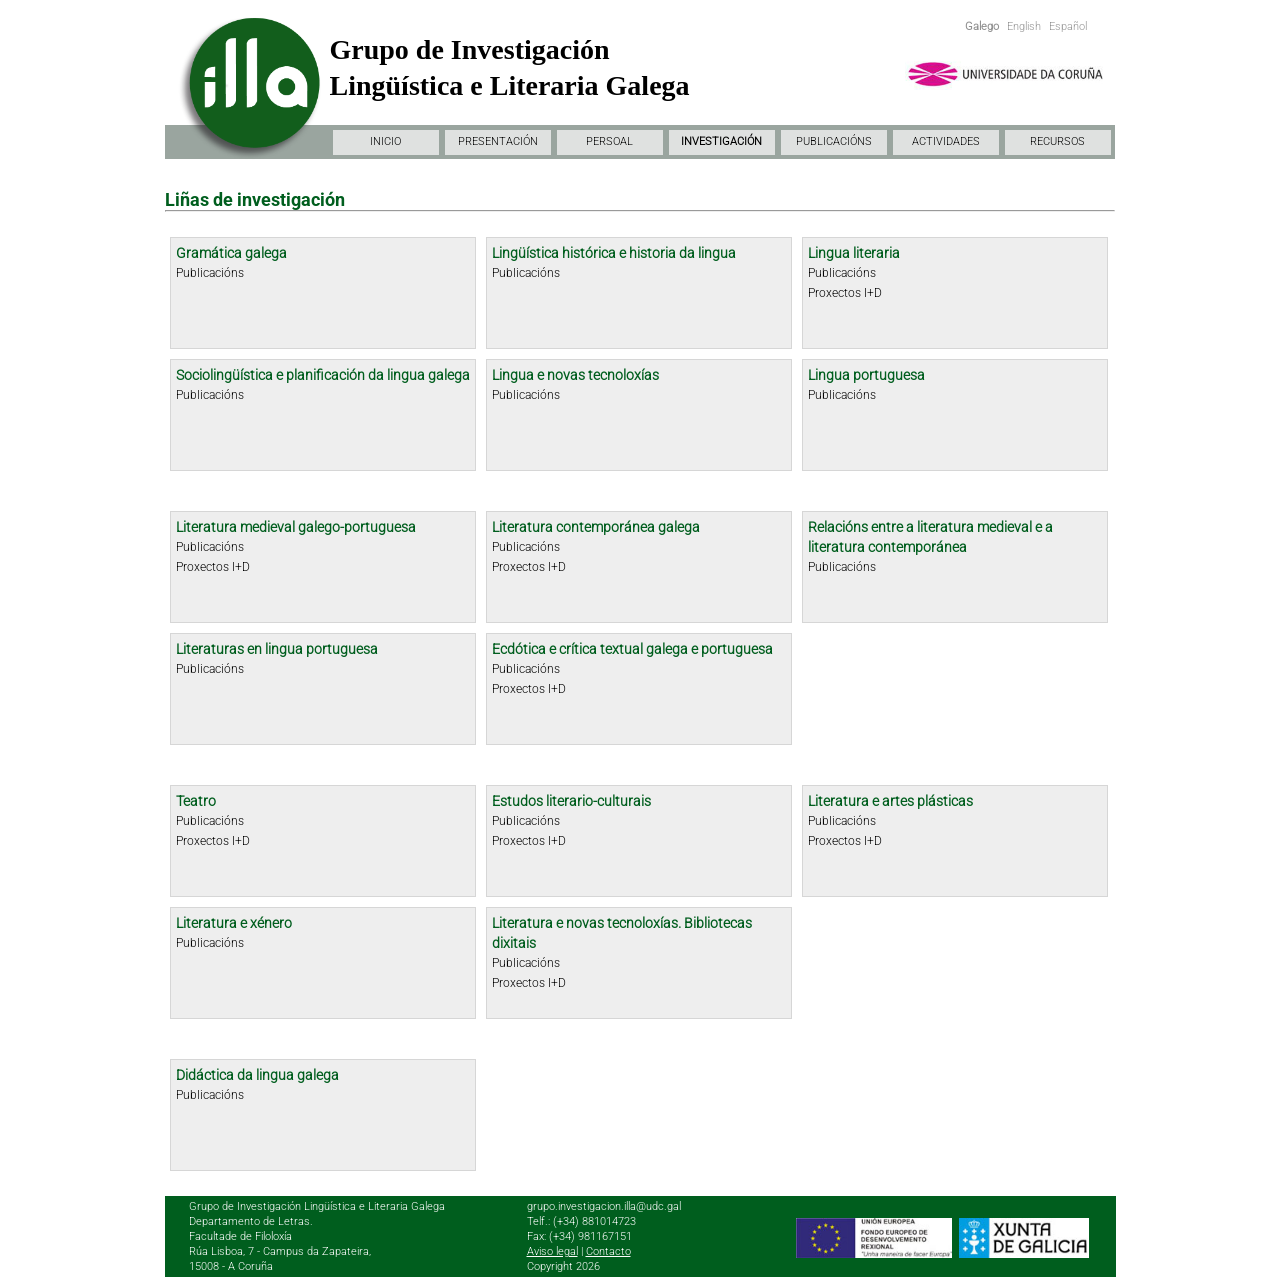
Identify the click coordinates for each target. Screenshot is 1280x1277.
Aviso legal (552, 1251)
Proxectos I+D (845, 293)
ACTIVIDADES (946, 141)
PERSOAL (609, 141)
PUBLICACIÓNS (834, 141)
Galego (982, 26)
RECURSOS (1057, 141)
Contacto (608, 1251)
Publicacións (210, 273)
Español (1068, 26)
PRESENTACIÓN (498, 141)
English (1024, 26)
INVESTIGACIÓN (721, 141)
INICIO (385, 141)
